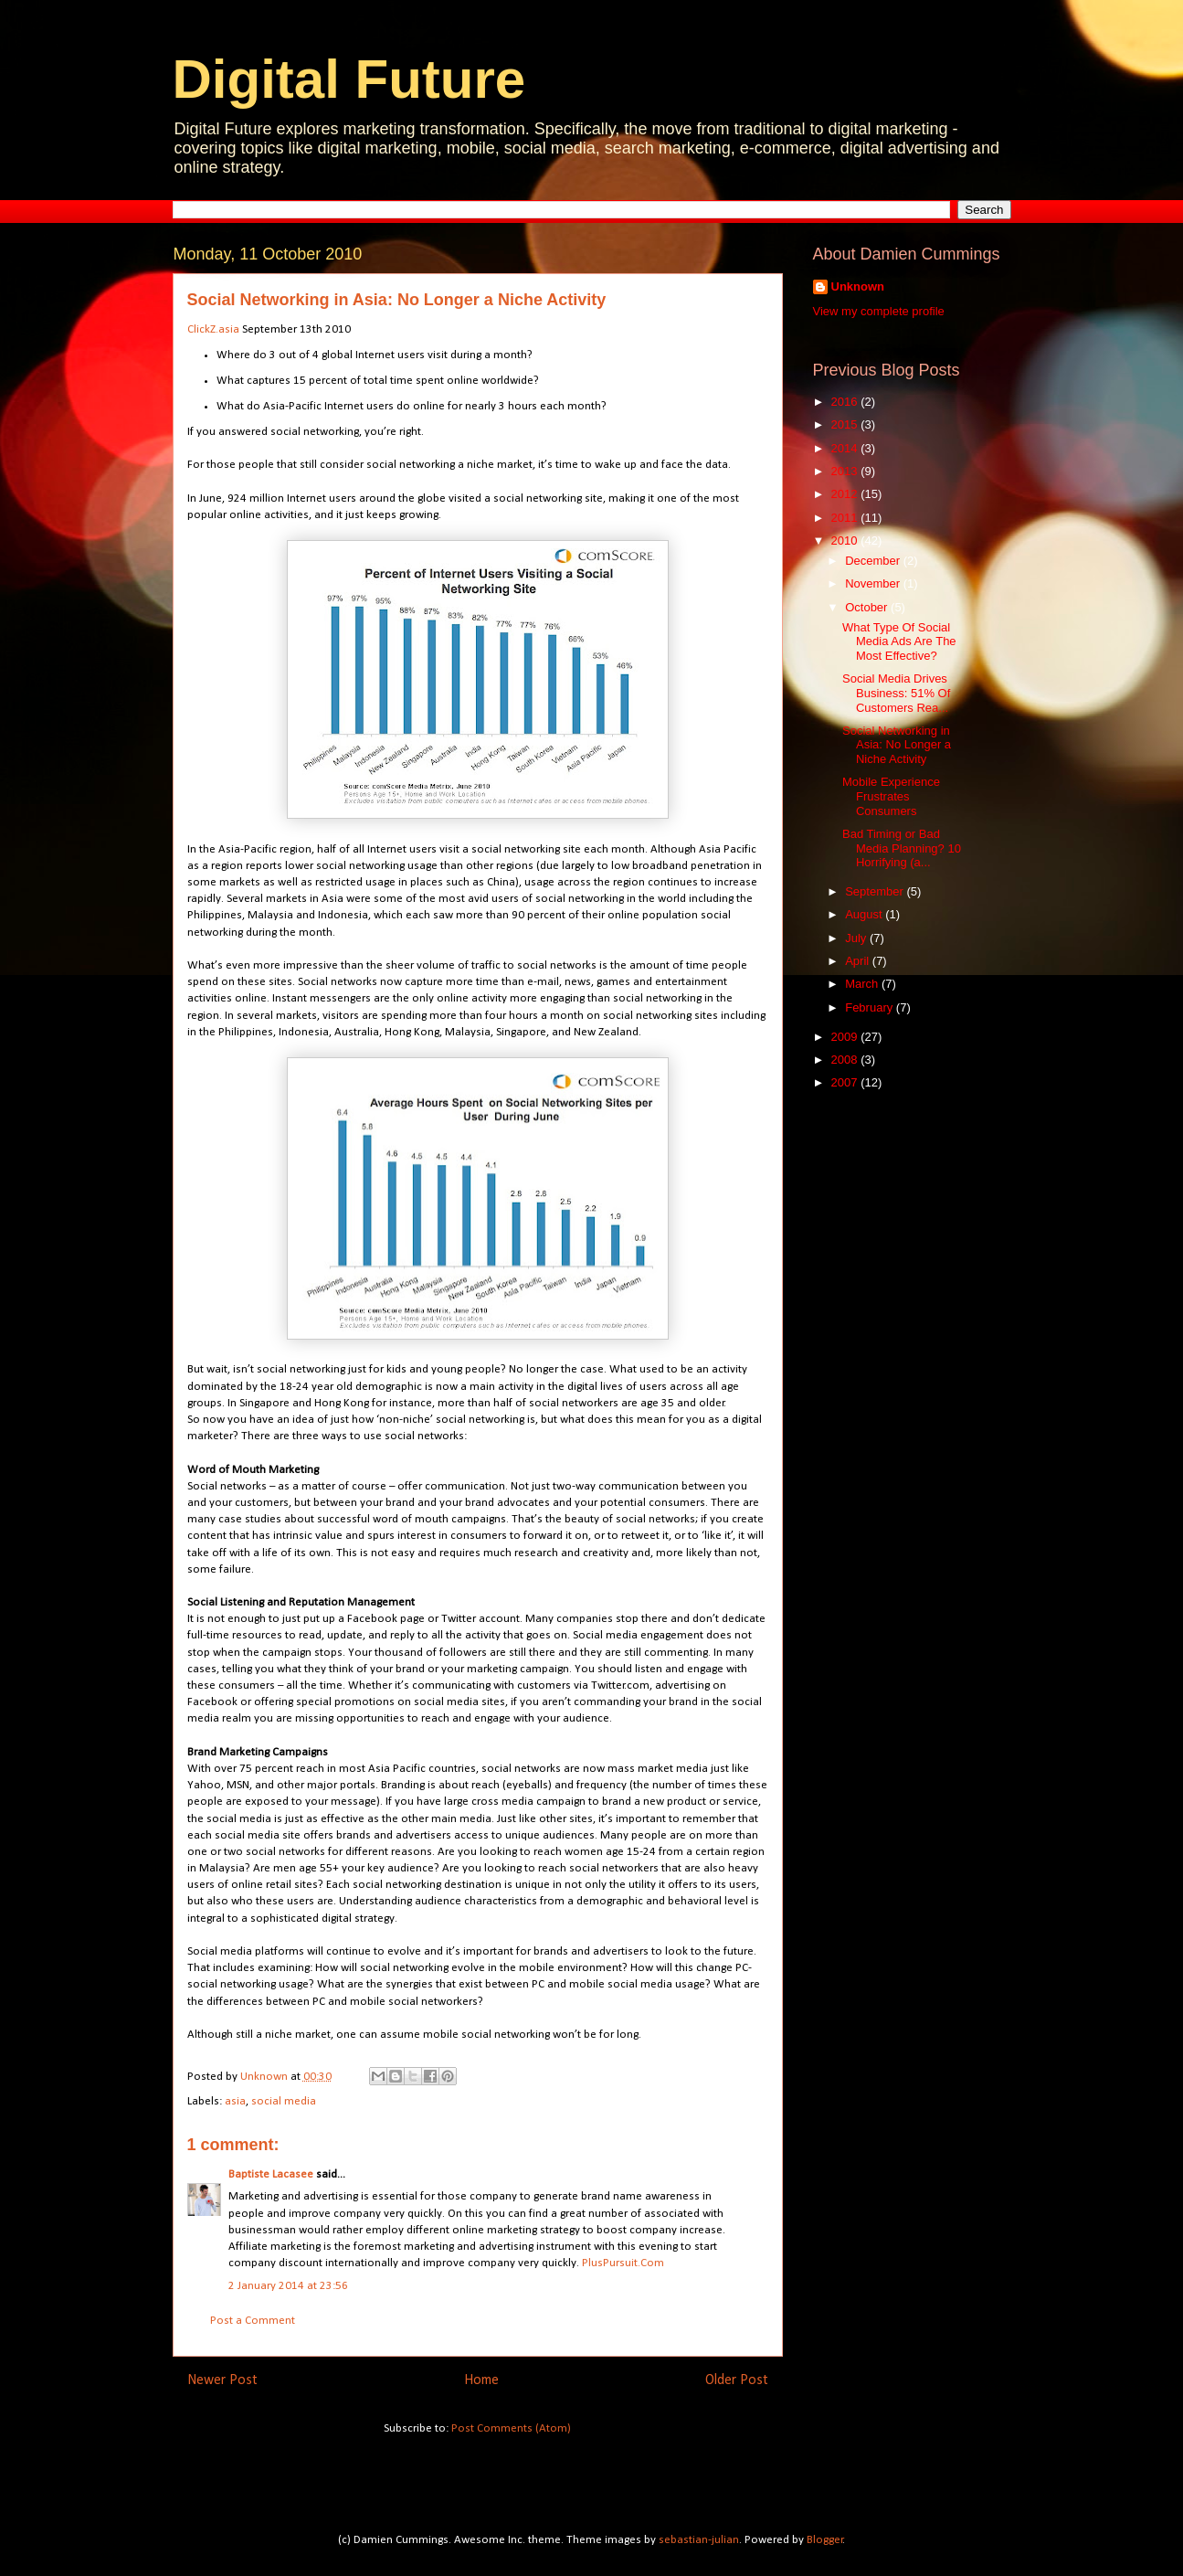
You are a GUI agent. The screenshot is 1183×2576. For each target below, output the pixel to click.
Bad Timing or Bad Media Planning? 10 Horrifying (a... (901, 848)
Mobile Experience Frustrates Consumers (891, 796)
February (870, 1007)
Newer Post (222, 2380)
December (874, 560)
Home (481, 2380)
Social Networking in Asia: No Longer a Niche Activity (896, 745)
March (863, 984)
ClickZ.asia (213, 329)
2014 (846, 448)
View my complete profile (879, 311)
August (865, 914)
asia (235, 2101)
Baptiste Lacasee (270, 2174)
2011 (846, 518)
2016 (846, 401)
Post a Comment (252, 2321)
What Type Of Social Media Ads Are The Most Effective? (899, 641)
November (874, 583)
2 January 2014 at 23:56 (288, 2286)
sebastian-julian (699, 2540)
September (875, 891)
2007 (846, 1082)
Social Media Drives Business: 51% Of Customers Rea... (896, 693)
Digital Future (349, 79)
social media (283, 2101)
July (857, 938)
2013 (846, 471)
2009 (846, 1037)
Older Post (736, 2380)
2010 (846, 540)
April (858, 961)
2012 (846, 494)
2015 (846, 424)
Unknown (858, 286)
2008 (846, 1059)
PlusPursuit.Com (623, 2263)
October (868, 607)
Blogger (825, 2540)
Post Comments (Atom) (511, 2428)
